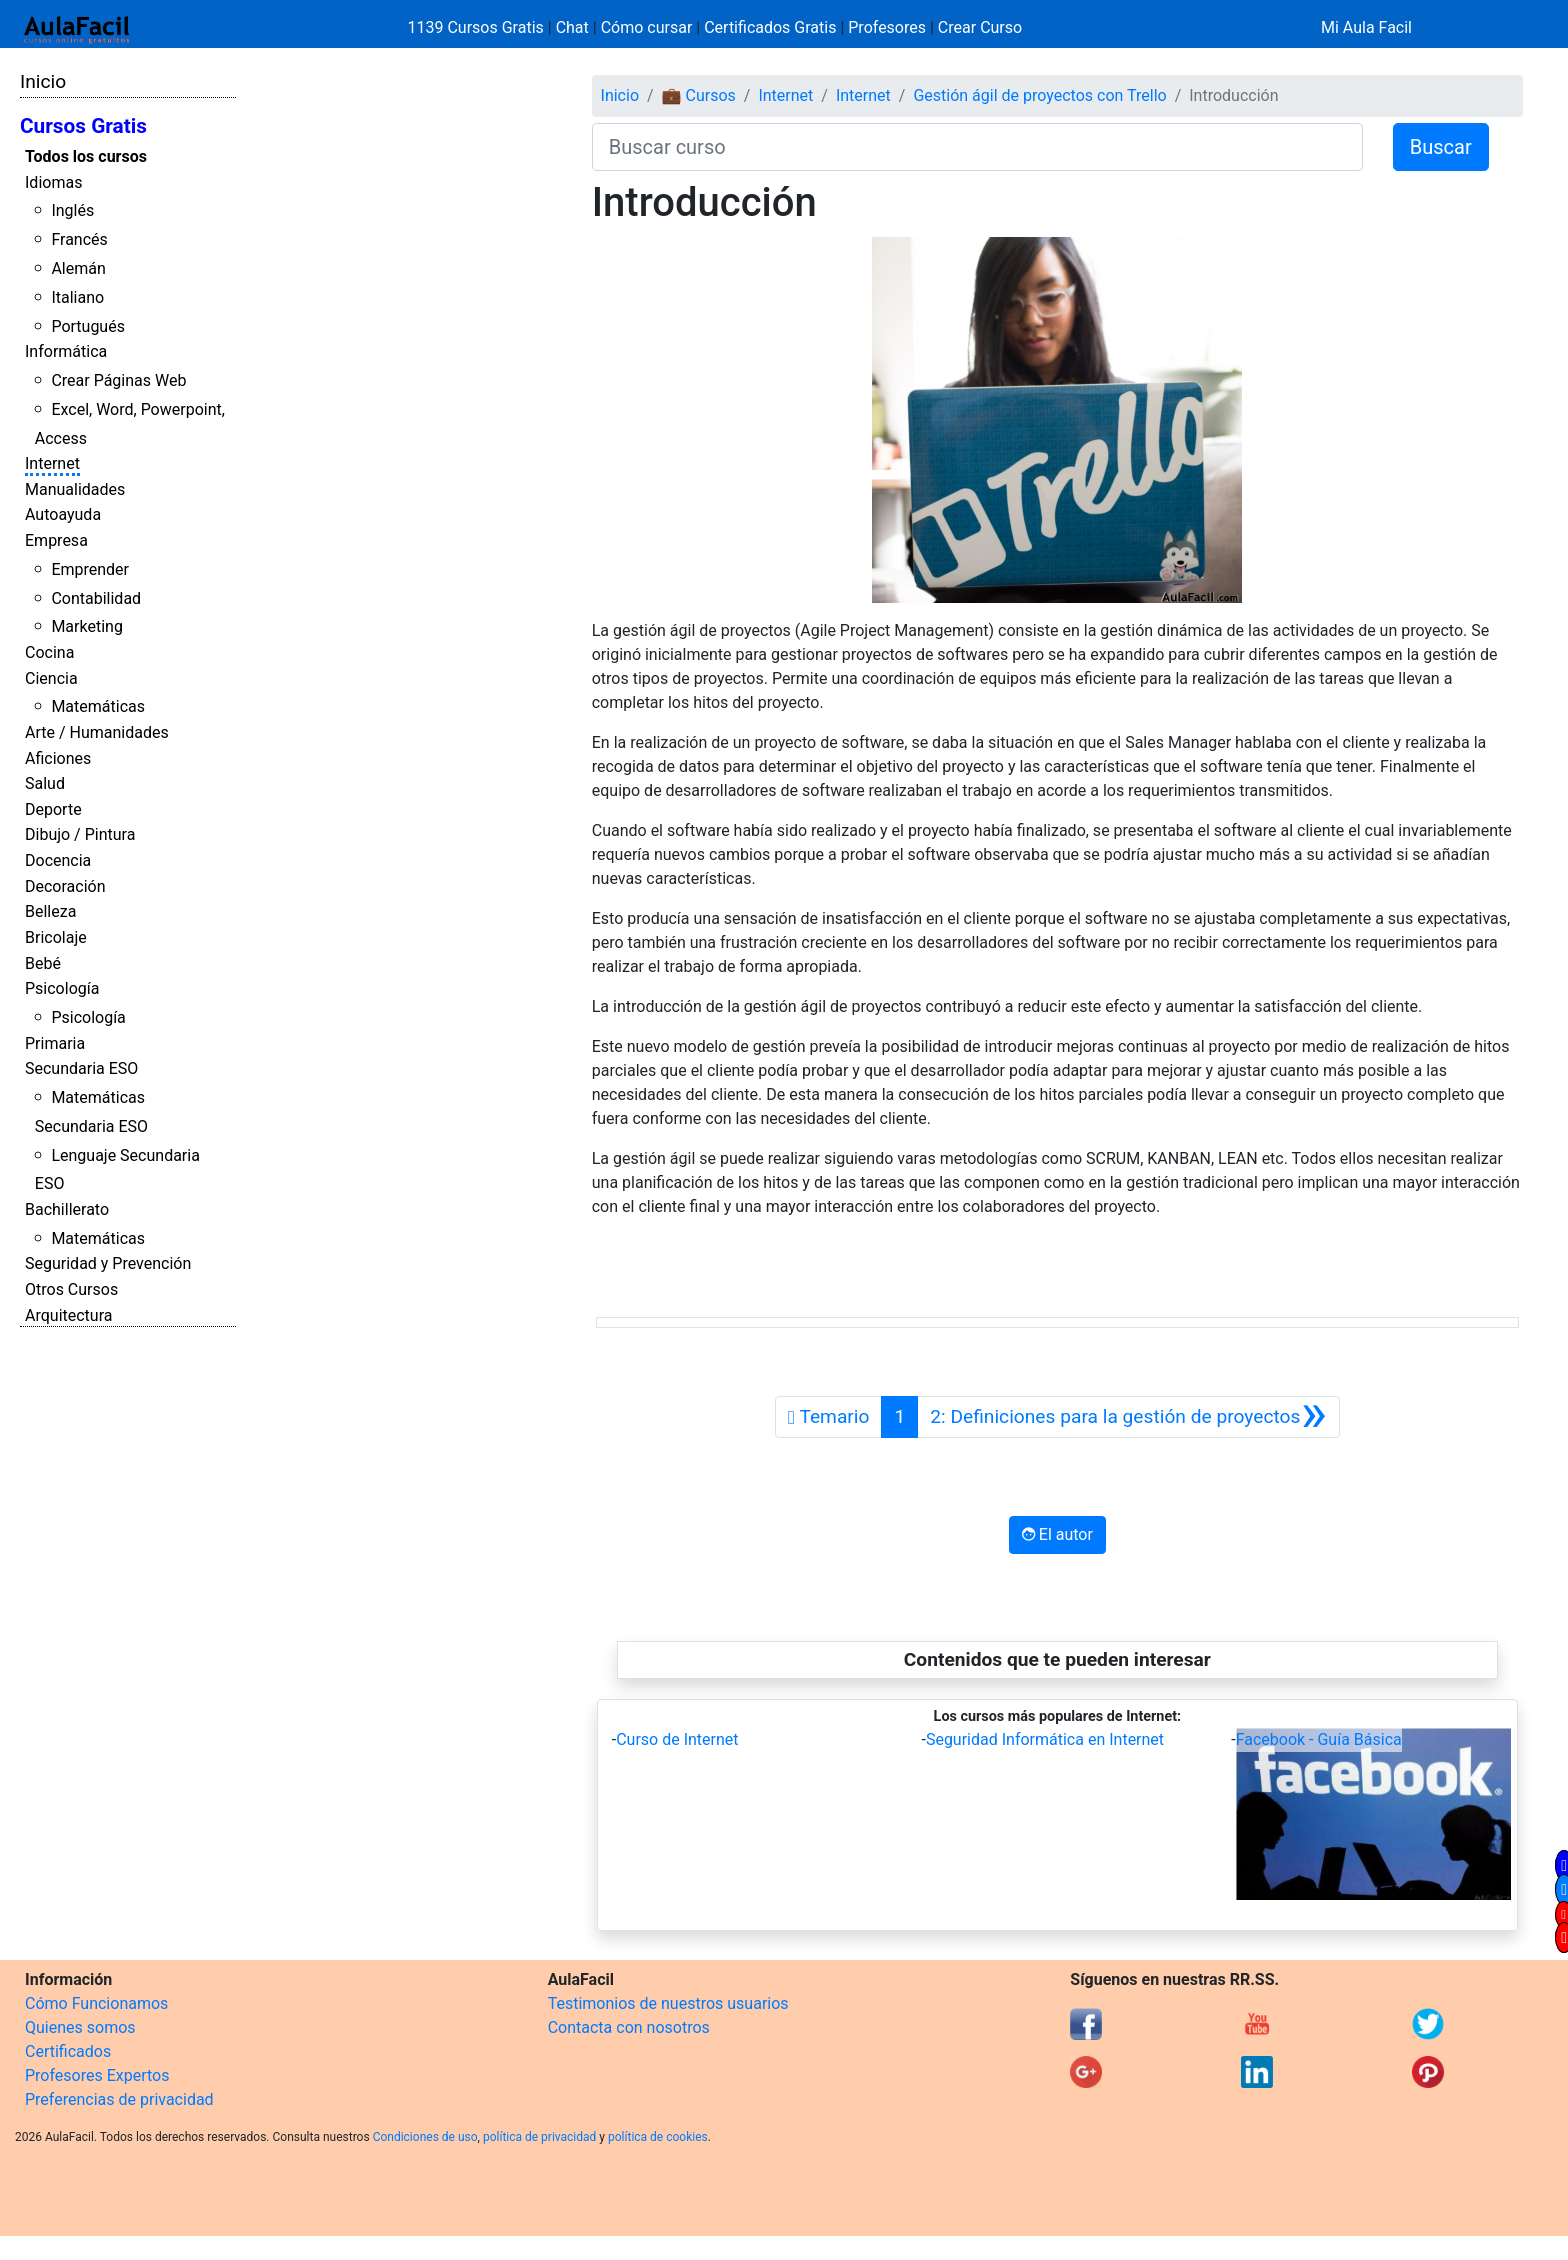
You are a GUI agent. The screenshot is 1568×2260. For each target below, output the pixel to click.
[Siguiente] (1128, 1417)
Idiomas (53, 182)
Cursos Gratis (83, 126)
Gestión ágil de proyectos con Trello (1039, 95)
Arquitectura (68, 1315)
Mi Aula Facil (1366, 27)
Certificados (68, 2051)
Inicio (43, 81)
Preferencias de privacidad (119, 2099)
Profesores (887, 27)
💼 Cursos (699, 95)
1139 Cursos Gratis (478, 27)
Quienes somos (80, 2027)
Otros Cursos (71, 1289)
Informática (66, 351)
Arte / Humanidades (97, 732)
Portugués (88, 326)
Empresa (56, 540)
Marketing (86, 626)
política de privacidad (539, 2137)
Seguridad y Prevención (108, 1263)
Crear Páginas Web (118, 380)
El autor (1057, 1534)
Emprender (90, 569)
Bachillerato (67, 1209)
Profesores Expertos (97, 2075)
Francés (79, 239)
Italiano (77, 297)
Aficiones (58, 758)
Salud (45, 783)
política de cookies (658, 2137)
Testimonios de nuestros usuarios (668, 2003)
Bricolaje (56, 937)
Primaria (55, 1043)
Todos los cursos (86, 156)
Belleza (50, 911)
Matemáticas (98, 706)
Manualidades (75, 489)
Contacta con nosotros (629, 2027)
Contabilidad (96, 598)
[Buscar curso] (977, 147)
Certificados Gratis (770, 27)
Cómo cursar (647, 27)
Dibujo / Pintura (80, 834)
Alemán (78, 268)
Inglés (72, 210)
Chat (572, 27)
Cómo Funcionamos (96, 2003)
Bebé (43, 963)
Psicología (62, 988)
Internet (52, 463)
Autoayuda (63, 514)
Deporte (53, 809)
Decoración (65, 886)
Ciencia (51, 678)
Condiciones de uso (425, 2137)
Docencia (58, 860)
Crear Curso (980, 27)
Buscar (1441, 147)
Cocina (49, 652)
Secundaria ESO (81, 1068)
